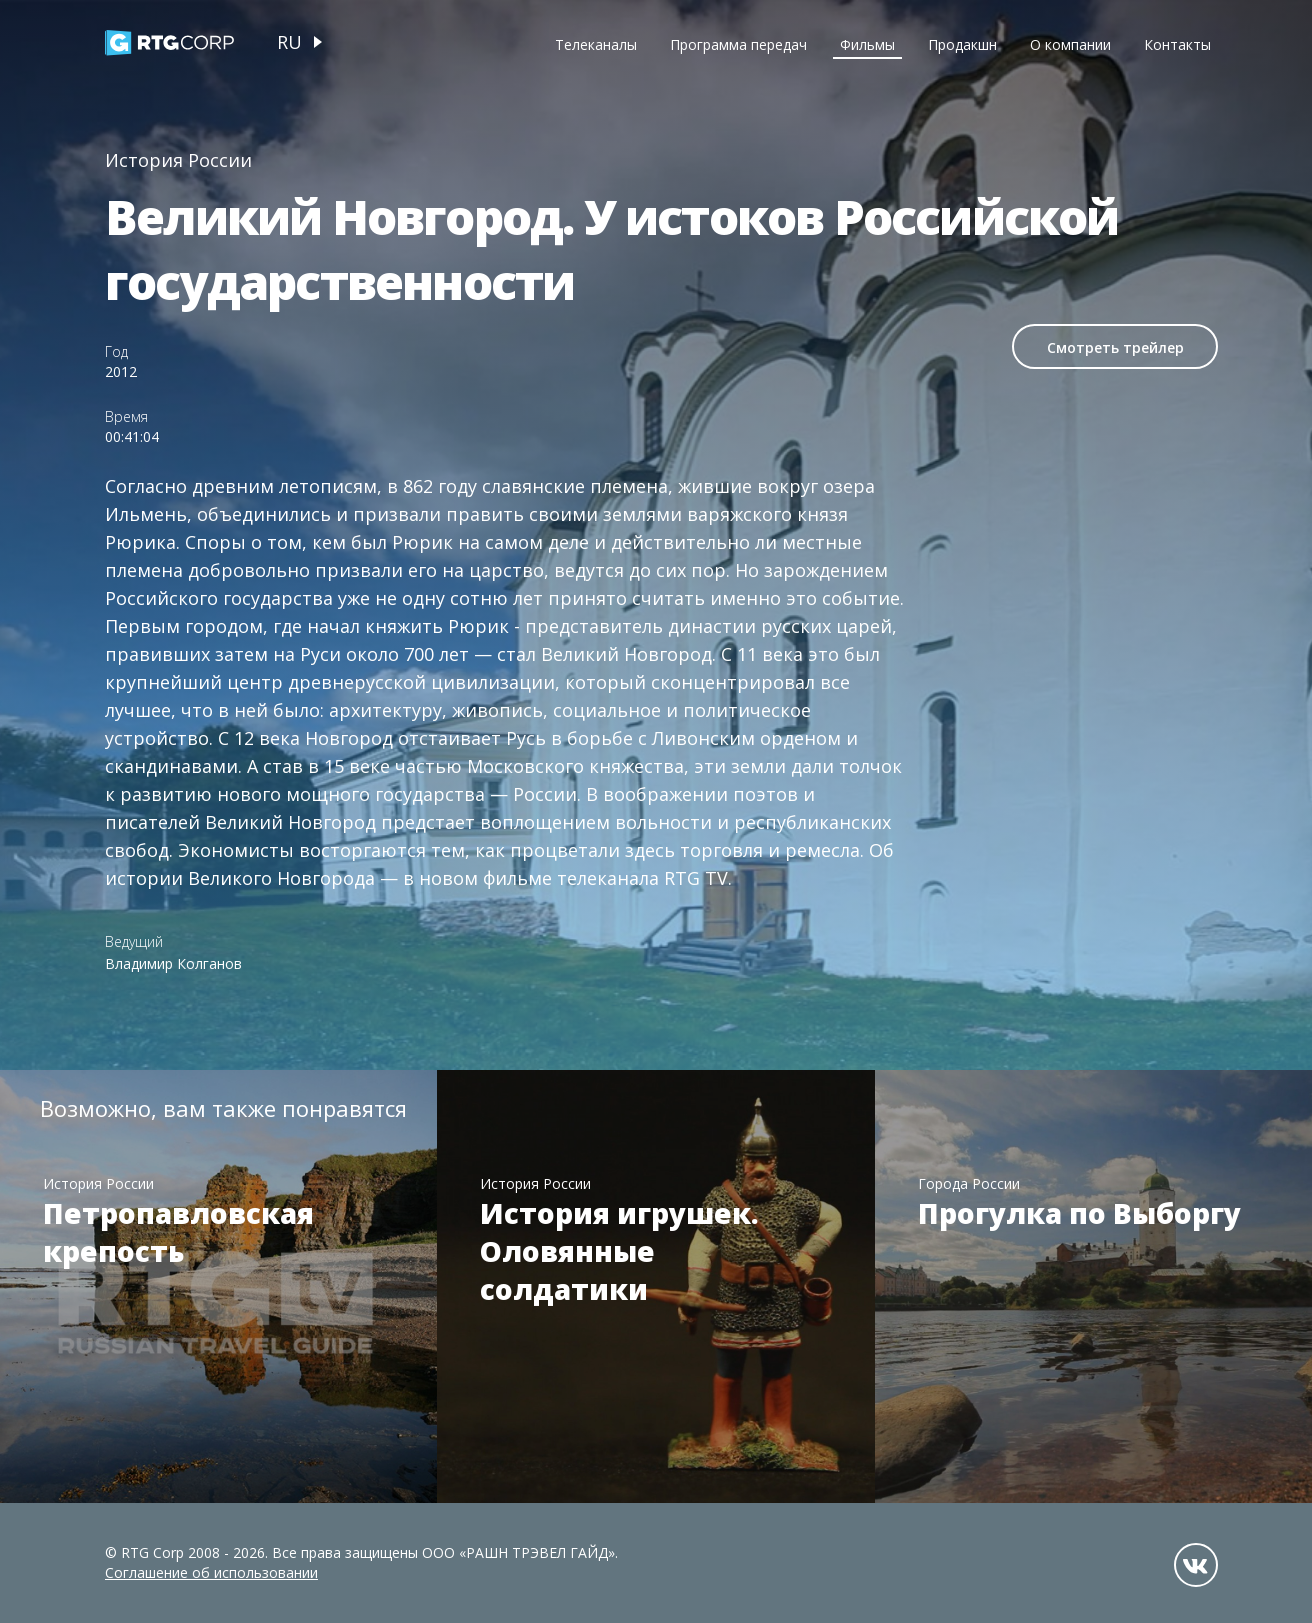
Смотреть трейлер (1115, 347)
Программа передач (738, 44)
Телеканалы (596, 44)
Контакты (1177, 44)
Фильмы (867, 44)
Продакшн (962, 44)
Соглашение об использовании (211, 1572)
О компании (1070, 44)
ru (289, 42)
